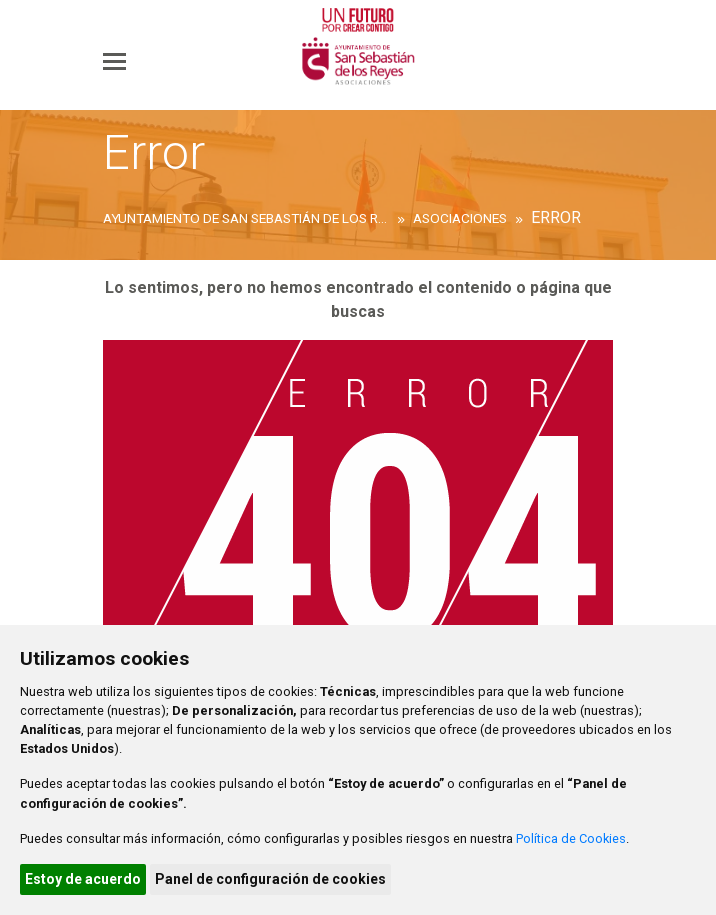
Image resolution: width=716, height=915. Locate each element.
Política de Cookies (571, 838)
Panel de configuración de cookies (270, 879)
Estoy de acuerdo (83, 879)
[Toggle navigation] (114, 61)
